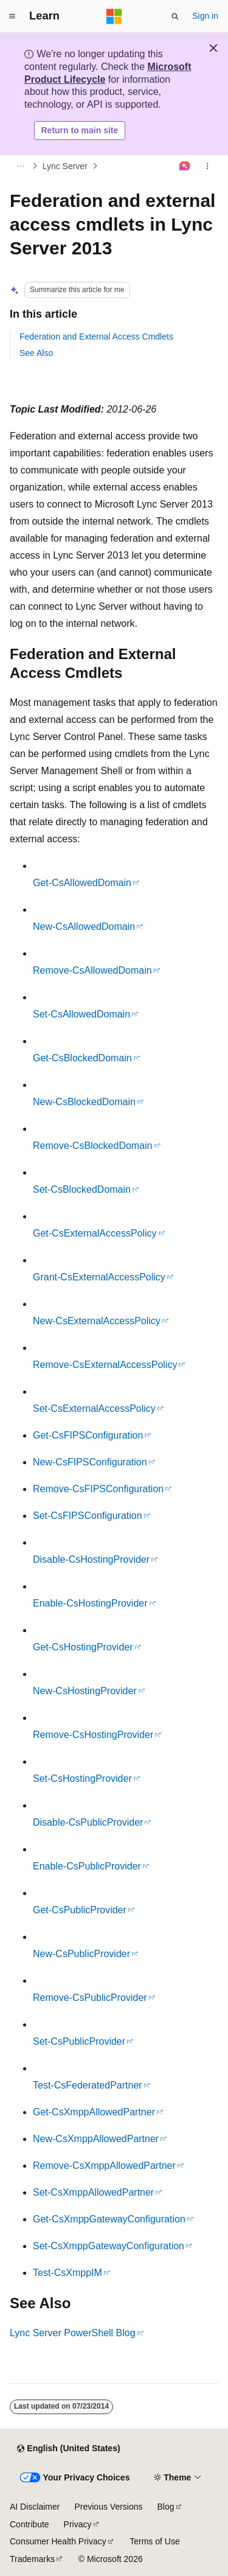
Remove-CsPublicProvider (90, 1997)
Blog (165, 2506)
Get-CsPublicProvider (79, 1910)
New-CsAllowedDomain (84, 926)
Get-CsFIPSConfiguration (88, 1435)
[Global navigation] (12, 16)
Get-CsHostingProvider (83, 1647)
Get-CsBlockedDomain (82, 1058)
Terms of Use (154, 2541)
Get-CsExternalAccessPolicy (95, 1233)
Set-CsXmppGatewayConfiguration (108, 2246)
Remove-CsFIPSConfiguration (98, 1489)
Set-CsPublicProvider (79, 2041)
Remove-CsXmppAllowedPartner (104, 2165)
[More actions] (207, 166)
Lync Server (65, 166)
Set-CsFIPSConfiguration (87, 1515)
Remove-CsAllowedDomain (92, 970)
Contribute (29, 2524)
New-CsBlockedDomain (84, 1102)
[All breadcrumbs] (20, 166)
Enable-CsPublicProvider (87, 1866)
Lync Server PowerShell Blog (73, 2333)
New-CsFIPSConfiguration (90, 1462)
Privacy (78, 2524)
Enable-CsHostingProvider (90, 1603)
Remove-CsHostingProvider (93, 1735)
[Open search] (175, 16)
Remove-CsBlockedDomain (93, 1145)
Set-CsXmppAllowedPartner (93, 2192)
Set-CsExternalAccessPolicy (94, 1408)
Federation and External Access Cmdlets (96, 336)
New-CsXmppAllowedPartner (96, 2139)
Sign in (205, 16)
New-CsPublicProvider (81, 1954)
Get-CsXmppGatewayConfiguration (109, 2219)
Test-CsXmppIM (67, 2272)
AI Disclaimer (35, 2506)
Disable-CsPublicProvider (88, 1822)
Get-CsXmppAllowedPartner (94, 2112)
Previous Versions (108, 2506)
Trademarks (32, 2559)
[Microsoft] (114, 16)
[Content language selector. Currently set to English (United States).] (68, 2449)
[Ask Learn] (185, 166)
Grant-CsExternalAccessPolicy (99, 1277)
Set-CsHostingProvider (82, 1778)
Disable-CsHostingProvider (91, 1559)
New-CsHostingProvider (85, 1691)
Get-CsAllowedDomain (82, 883)
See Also (36, 353)
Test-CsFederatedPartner (87, 2085)
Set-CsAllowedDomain (81, 1014)
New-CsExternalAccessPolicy (97, 1321)
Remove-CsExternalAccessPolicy (105, 1365)
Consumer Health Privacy (58, 2541)
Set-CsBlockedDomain (82, 1189)
